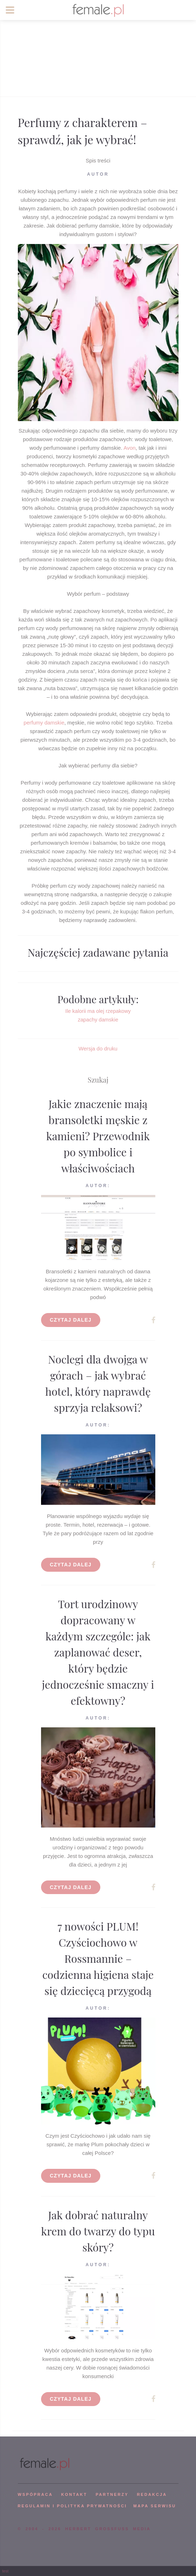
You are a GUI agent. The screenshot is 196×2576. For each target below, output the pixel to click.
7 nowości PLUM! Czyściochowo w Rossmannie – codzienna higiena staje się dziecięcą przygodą (98, 1958)
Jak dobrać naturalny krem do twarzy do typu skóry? (98, 2231)
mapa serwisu (154, 2506)
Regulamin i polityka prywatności (72, 2506)
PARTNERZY (112, 2494)
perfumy (34, 722)
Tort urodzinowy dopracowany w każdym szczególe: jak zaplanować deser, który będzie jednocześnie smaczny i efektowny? (98, 1652)
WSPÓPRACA (35, 2494)
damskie (54, 722)
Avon (130, 448)
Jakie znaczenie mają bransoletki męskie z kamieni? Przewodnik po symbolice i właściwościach (98, 1136)
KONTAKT (74, 2494)
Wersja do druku (98, 1048)
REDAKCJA (152, 2494)
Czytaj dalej (71, 1320)
